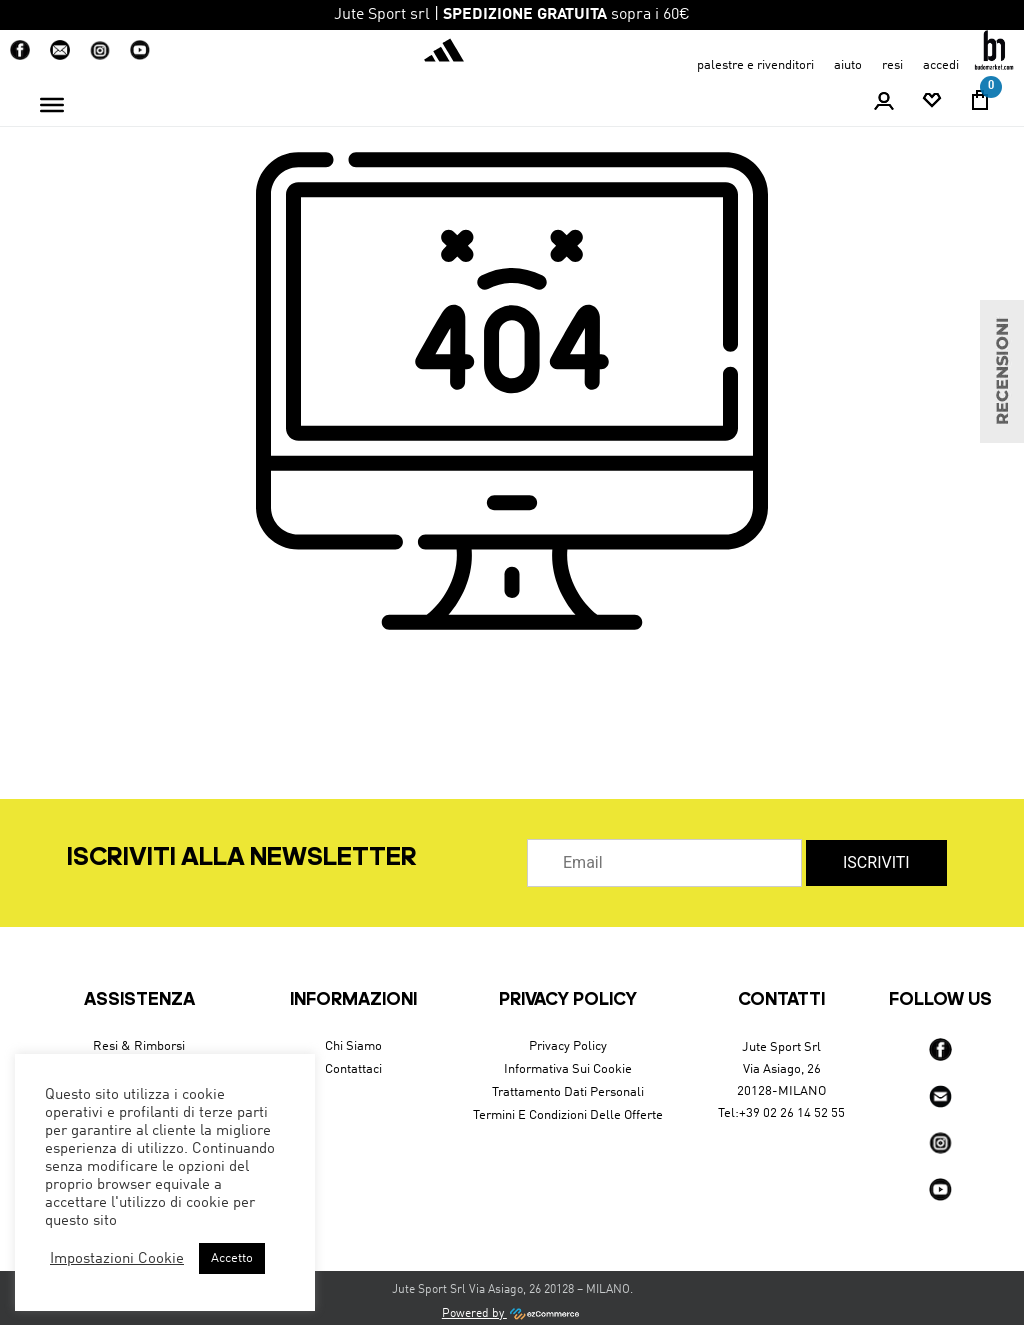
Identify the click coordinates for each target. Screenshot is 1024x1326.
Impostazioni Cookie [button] (117, 1259)
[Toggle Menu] (52, 105)
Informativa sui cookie (568, 1069)
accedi (941, 65)
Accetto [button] (232, 1258)
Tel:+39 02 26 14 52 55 (781, 1113)
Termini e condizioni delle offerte (568, 1115)
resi (892, 65)
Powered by (512, 1314)
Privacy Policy (568, 1046)
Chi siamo (353, 1046)
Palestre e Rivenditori (755, 65)
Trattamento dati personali (568, 1092)
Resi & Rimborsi (139, 1046)
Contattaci (353, 1069)
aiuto (848, 65)
